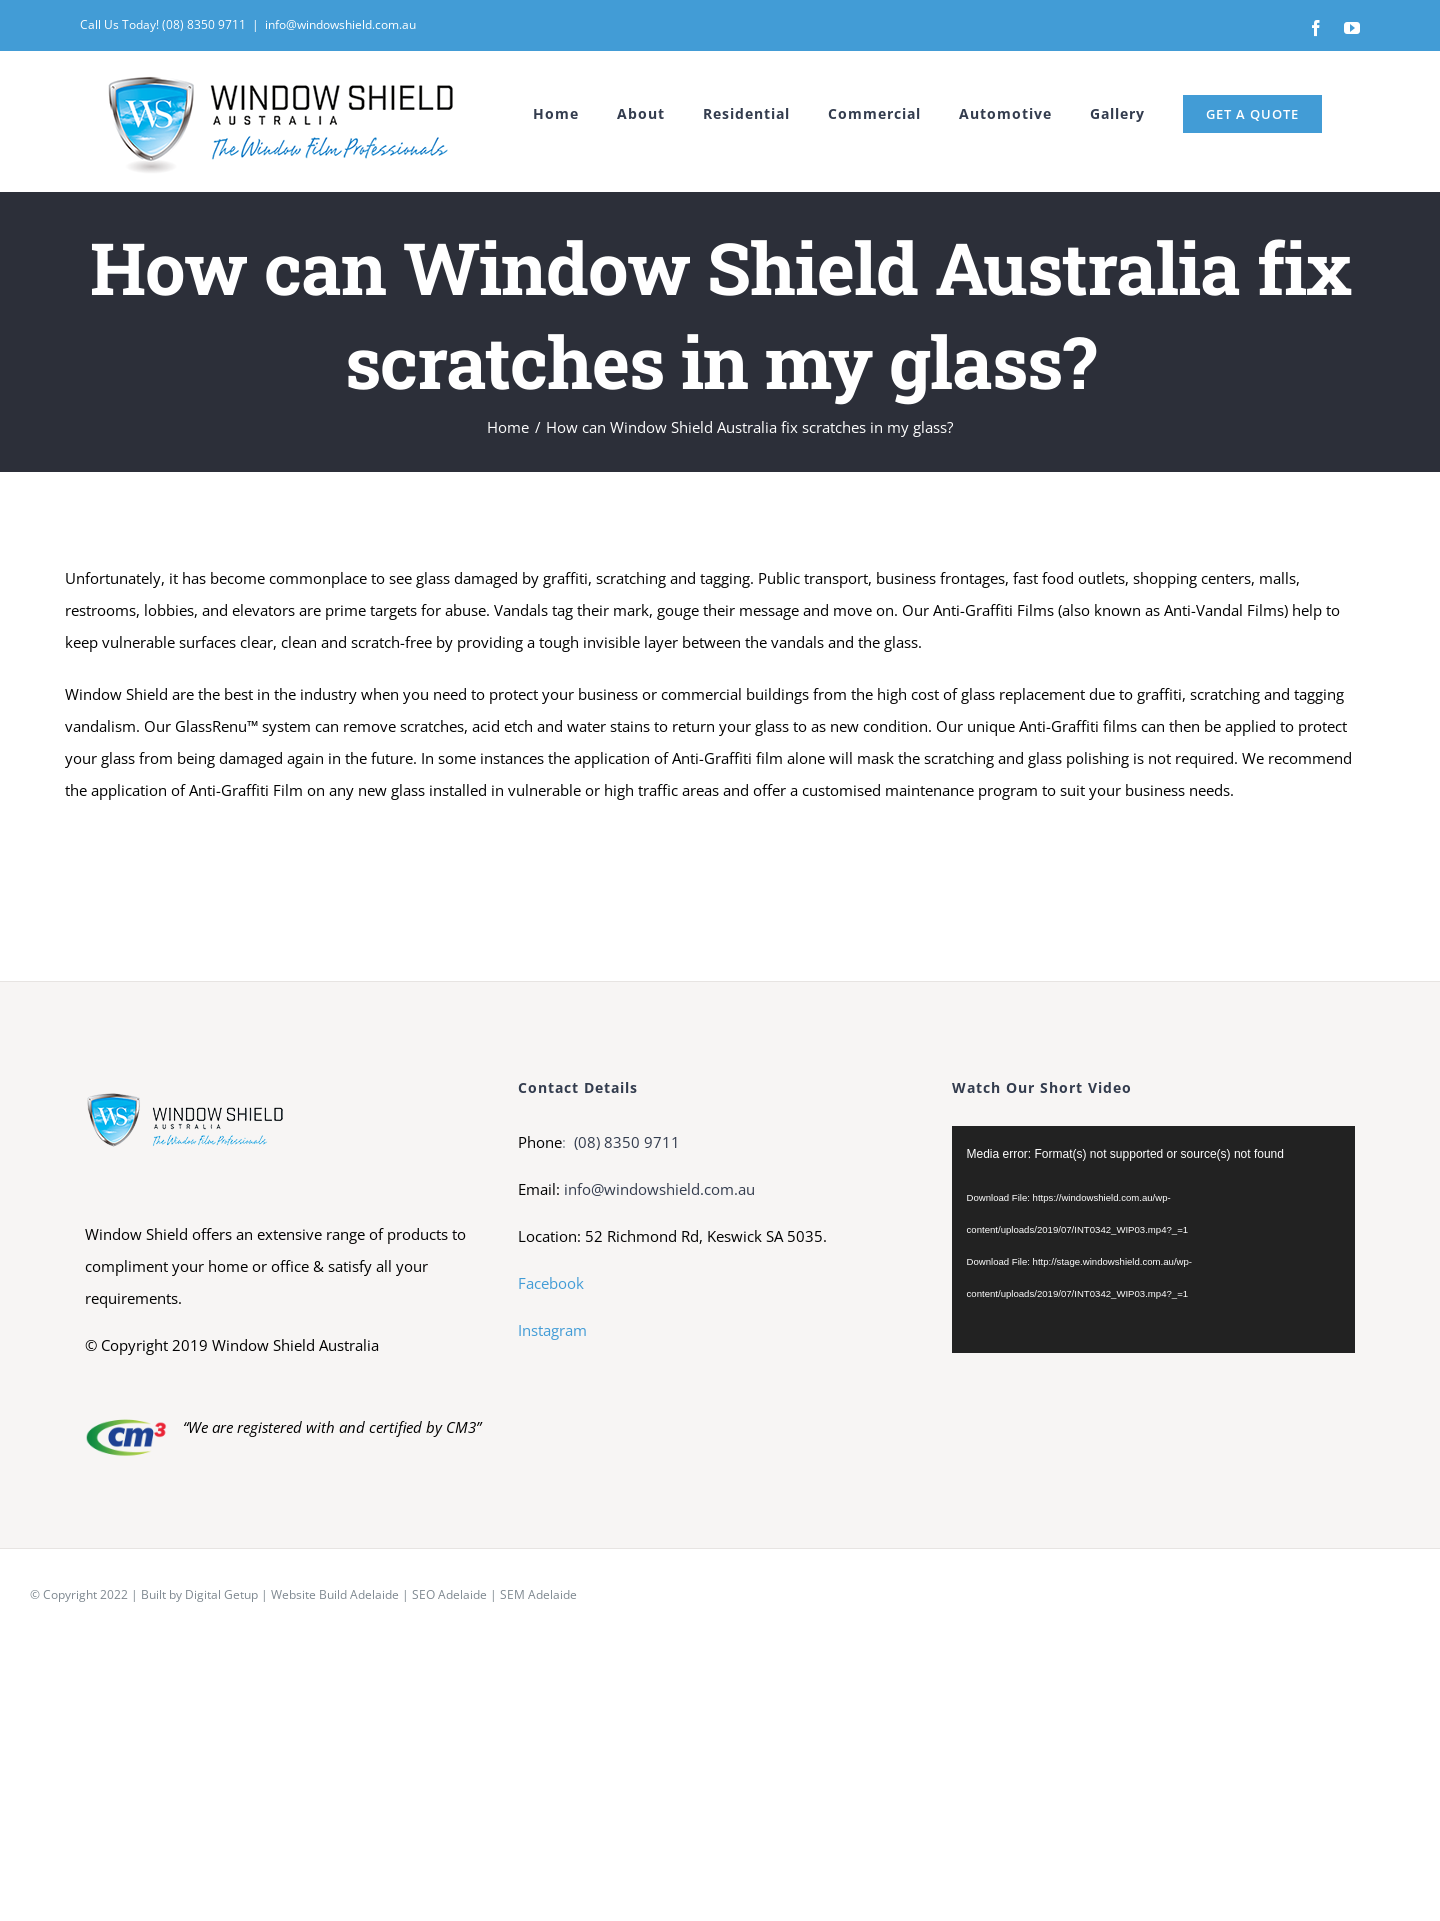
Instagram (552, 1330)
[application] (1153, 1239)
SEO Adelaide (449, 1594)
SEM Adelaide (538, 1594)
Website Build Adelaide (335, 1594)
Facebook (551, 1283)
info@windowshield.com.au (340, 24)
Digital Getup (221, 1594)
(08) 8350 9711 (625, 1142)
